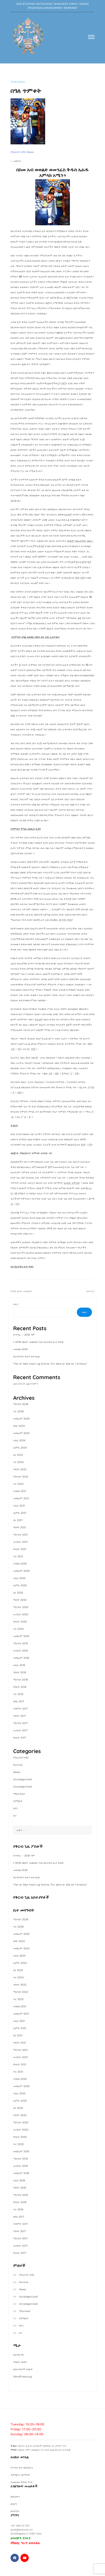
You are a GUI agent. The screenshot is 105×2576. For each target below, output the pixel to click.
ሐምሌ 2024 (20, 1447)
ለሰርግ (14, 2503)
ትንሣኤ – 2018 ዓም (24, 1334)
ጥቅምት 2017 (20, 1708)
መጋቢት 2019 (20, 1650)
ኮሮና (15, 1808)
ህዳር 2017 (18, 1701)
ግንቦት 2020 (20, 1599)
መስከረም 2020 (21, 1570)
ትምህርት (18, 1801)
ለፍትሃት (15, 2511)
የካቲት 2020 (20, 1621)
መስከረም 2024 (21, 1433)
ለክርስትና (15, 2496)
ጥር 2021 (18, 1556)
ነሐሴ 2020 (19, 1578)
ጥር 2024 (18, 1462)
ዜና (14, 1815)
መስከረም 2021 (21, 1498)
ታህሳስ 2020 (20, 1563)
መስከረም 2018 (21, 1657)
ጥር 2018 (18, 1694)
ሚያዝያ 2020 (20, 1607)
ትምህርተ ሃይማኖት (20, 2474)
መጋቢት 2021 (20, 1541)
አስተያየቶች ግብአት (23, 2369)
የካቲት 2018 (19, 1686)
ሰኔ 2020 (18, 1592)
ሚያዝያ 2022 (20, 1476)
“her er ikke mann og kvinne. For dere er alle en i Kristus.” (50, 1363)
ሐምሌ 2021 (19, 1512)
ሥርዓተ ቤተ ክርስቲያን (22, 2467)
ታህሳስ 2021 (19, 1491)
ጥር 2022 (18, 1483)
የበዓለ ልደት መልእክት (21, 1291)
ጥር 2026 (18, 1411)
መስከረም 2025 (21, 1418)
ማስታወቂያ (19, 1793)
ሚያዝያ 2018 (20, 1679)
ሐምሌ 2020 (20, 1585)
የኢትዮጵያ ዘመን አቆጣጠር (26, 1356)
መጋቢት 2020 (20, 1614)
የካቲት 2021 (19, 1549)
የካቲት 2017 (19, 1737)
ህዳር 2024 (19, 1425)
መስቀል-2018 (20, 1349)
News (30, 152)
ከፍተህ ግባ (18, 2354)
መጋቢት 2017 (20, 1730)
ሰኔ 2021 (17, 1520)
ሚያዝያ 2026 (20, 1404)
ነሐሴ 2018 (19, 1665)
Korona (17, 1764)
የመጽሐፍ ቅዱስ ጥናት (22, 2482)
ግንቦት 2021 (19, 1527)
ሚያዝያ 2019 (20, 1643)
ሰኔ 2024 (18, 1454)
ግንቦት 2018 (19, 1672)
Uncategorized (22, 1779)
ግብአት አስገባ (19, 2362)
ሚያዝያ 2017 (20, 1723)
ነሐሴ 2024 (19, 1440)
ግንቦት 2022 (19, 1469)
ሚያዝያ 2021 (20, 1534)
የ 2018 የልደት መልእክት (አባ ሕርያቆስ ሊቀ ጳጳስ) (38, 1342)
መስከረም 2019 (21, 1636)
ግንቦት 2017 (19, 1715)
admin (17, 161)
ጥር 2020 (18, 1628)
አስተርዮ (90, 1291)
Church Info (18, 152)
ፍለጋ (15, 1304)
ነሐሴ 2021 (19, 1505)
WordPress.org (22, 2376)
